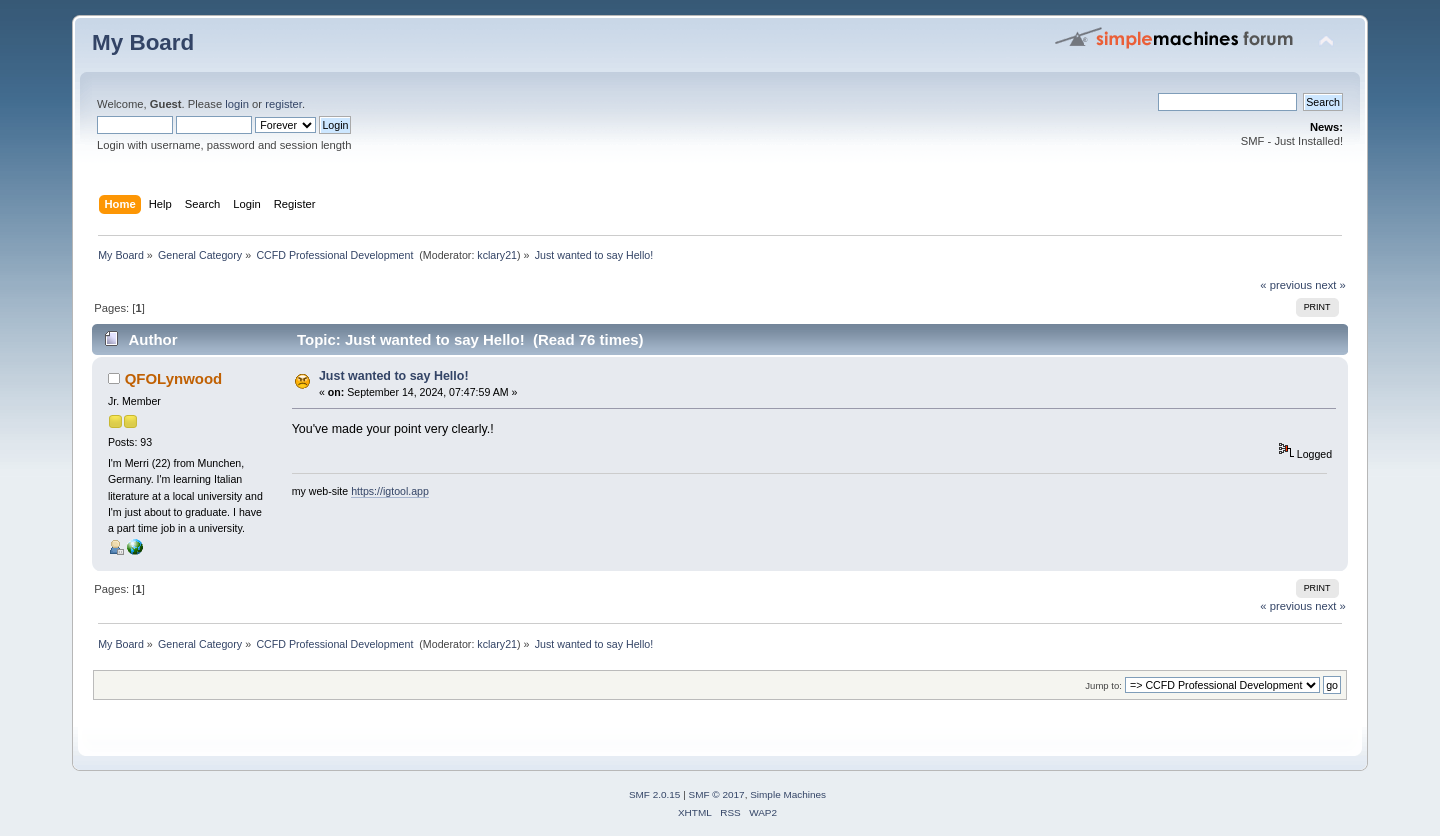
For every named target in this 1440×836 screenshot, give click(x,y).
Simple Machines (788, 794)
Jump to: (1103, 685)
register (283, 104)
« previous (1286, 285)
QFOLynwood (174, 378)
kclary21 (497, 255)
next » (1330, 285)
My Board (143, 42)
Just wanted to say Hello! (394, 376)
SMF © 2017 (717, 794)
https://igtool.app (390, 491)
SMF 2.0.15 (655, 794)
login (237, 104)
